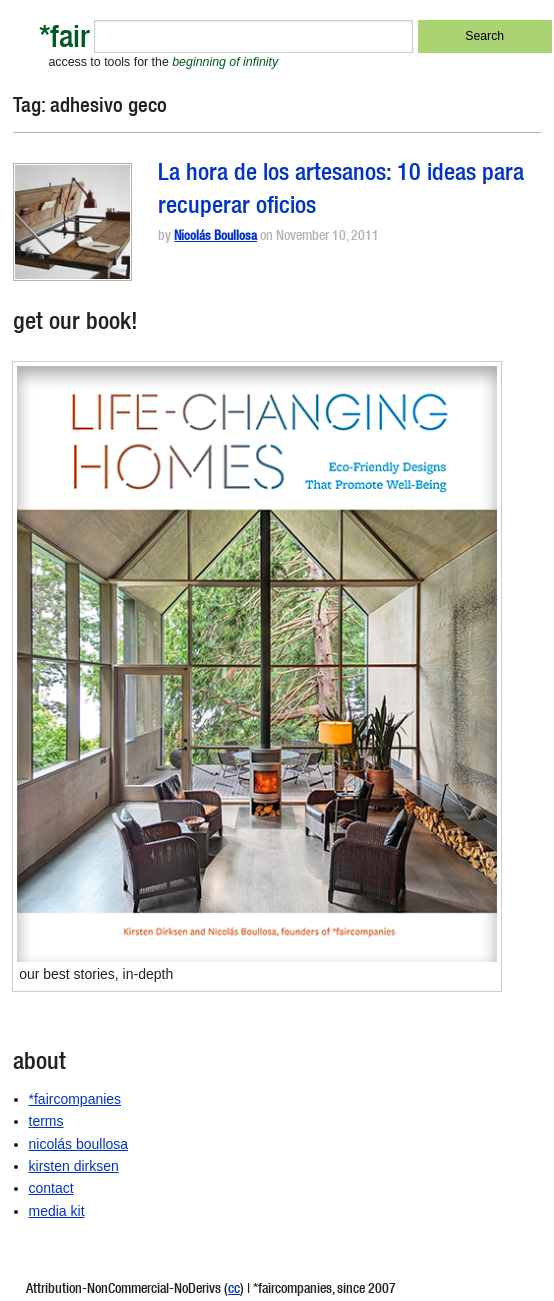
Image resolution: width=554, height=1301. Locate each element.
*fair (64, 40)
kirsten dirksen (74, 1166)
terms (46, 1121)
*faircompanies (75, 1099)
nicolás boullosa (79, 1144)
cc (234, 1290)
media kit (57, 1211)
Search (484, 36)
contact (51, 1188)
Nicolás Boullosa (215, 237)
